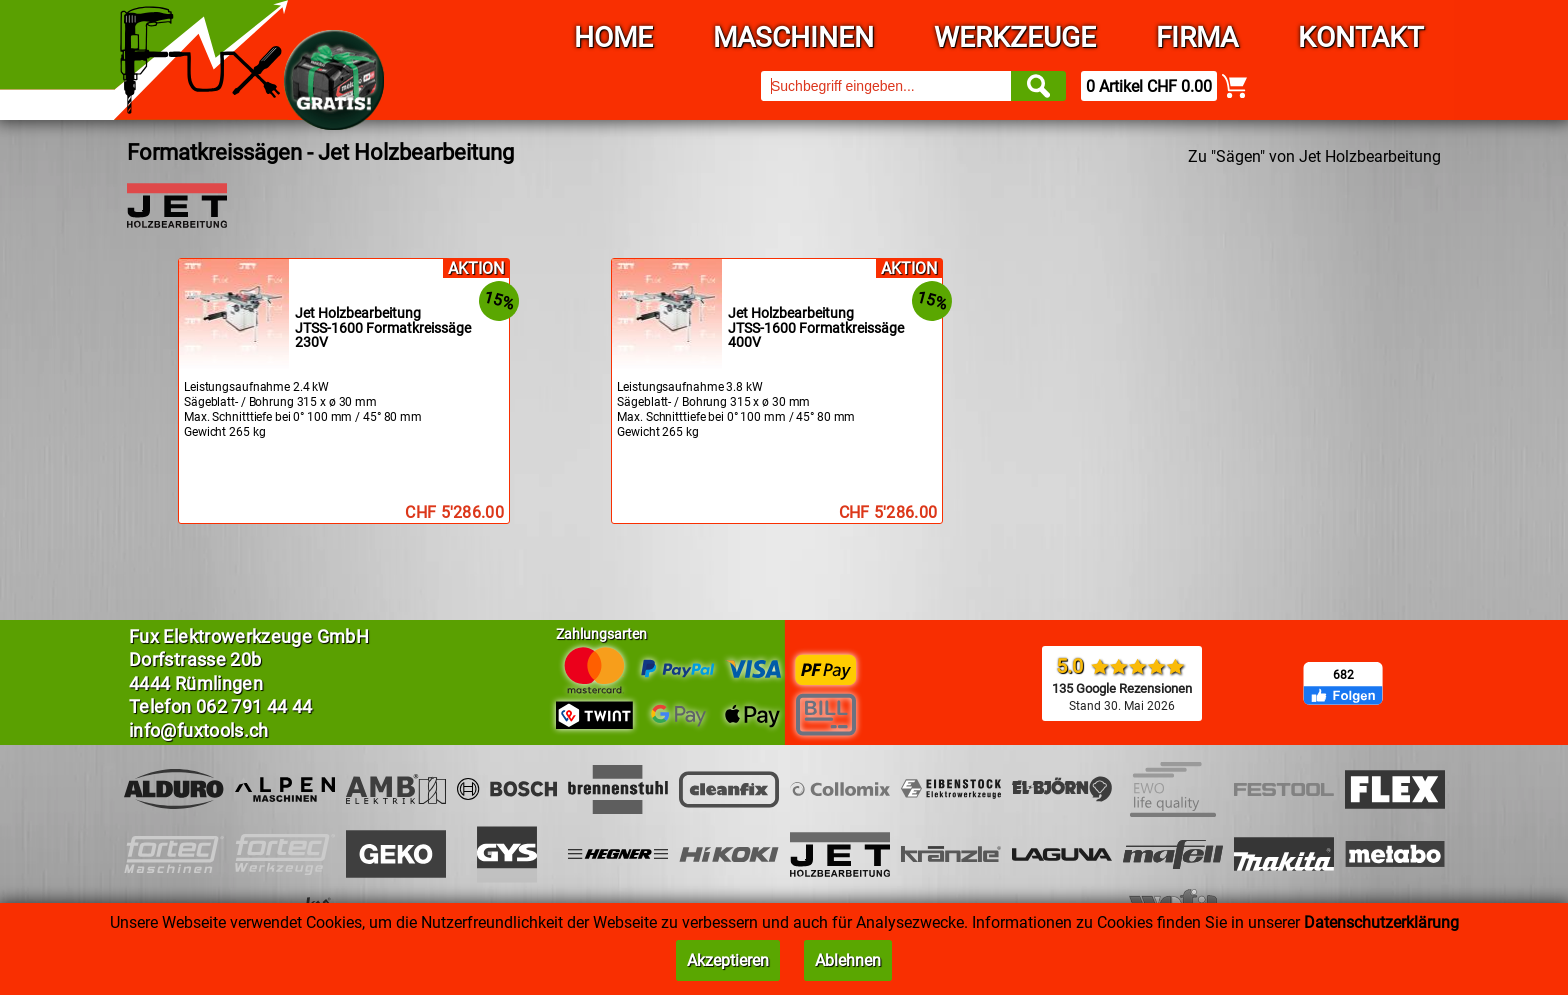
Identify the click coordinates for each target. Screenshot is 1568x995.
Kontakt (1361, 37)
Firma (1197, 37)
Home (613, 37)
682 (1343, 675)
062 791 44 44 (254, 706)
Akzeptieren (728, 960)
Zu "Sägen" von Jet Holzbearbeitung (1314, 156)
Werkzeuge (1015, 37)
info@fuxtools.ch (199, 730)
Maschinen (793, 37)
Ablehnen (848, 960)
